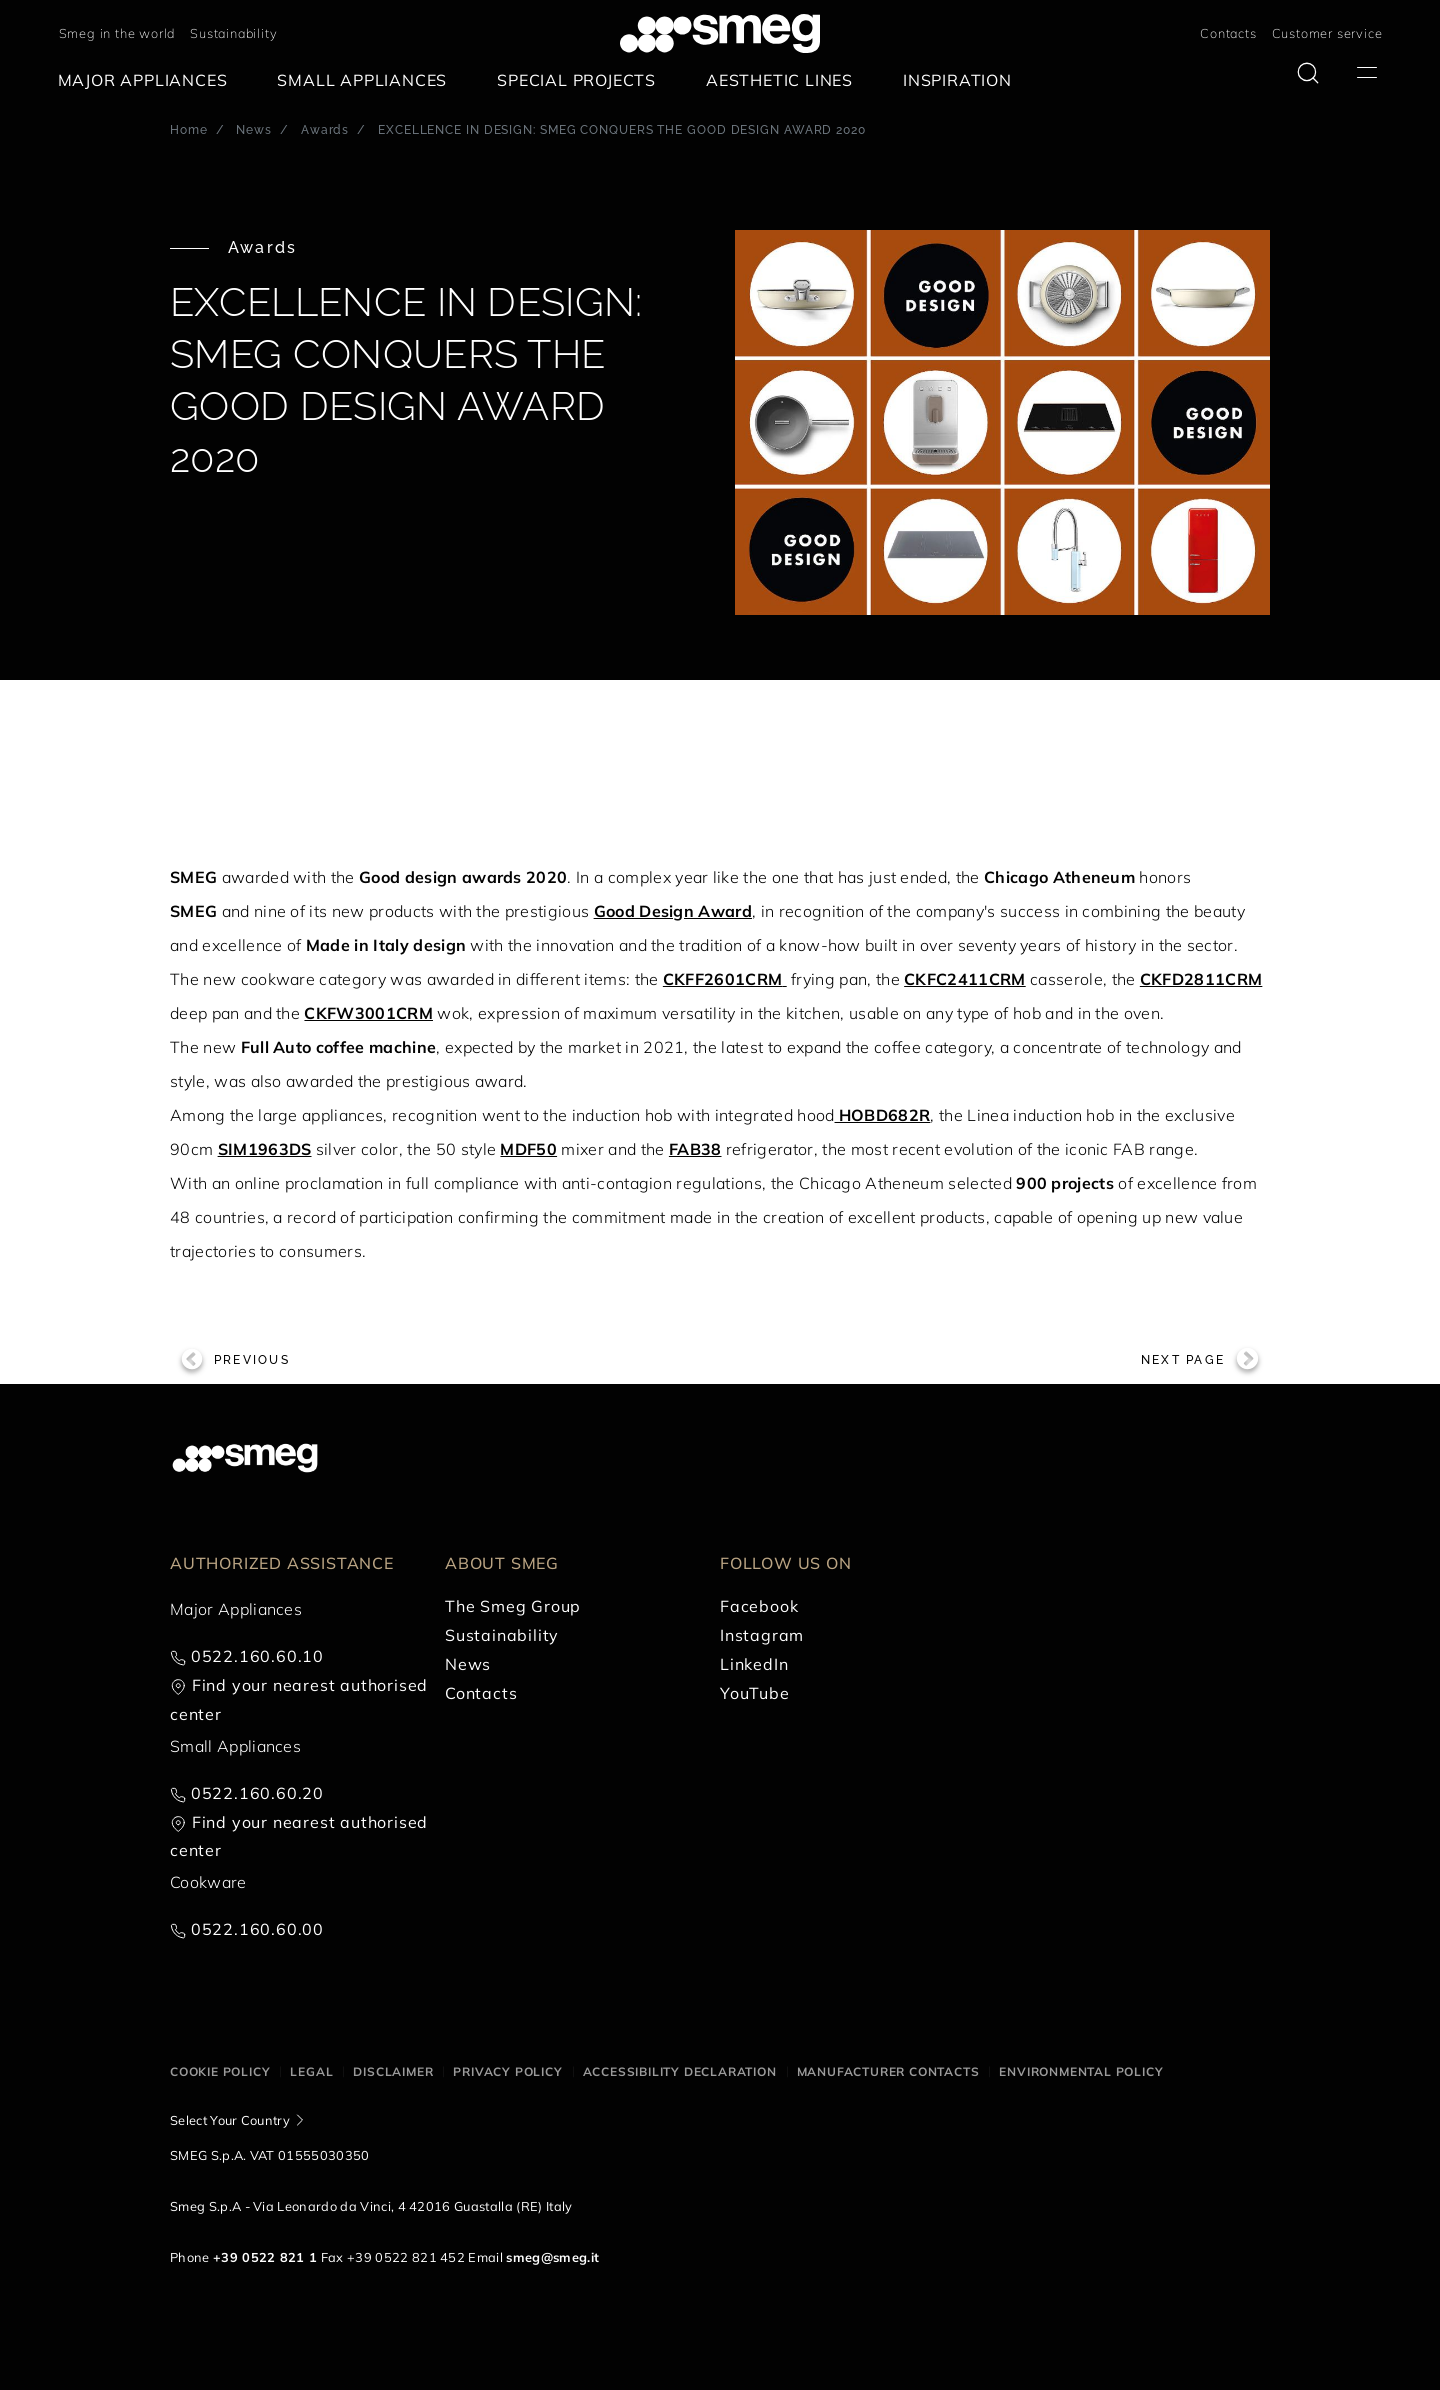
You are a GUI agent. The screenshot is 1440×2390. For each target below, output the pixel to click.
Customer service (1327, 33)
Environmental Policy (1081, 2071)
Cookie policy (220, 2071)
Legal (311, 2071)
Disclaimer (393, 2071)
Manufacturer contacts (888, 2071)
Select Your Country (230, 2120)
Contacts (1228, 33)
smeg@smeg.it (552, 2257)
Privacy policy (507, 2071)
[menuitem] (148, 80)
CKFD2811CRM (1201, 979)
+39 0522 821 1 (265, 2257)
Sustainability (233, 33)
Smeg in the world (117, 33)
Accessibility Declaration (680, 2071)
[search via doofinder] (1308, 73)
